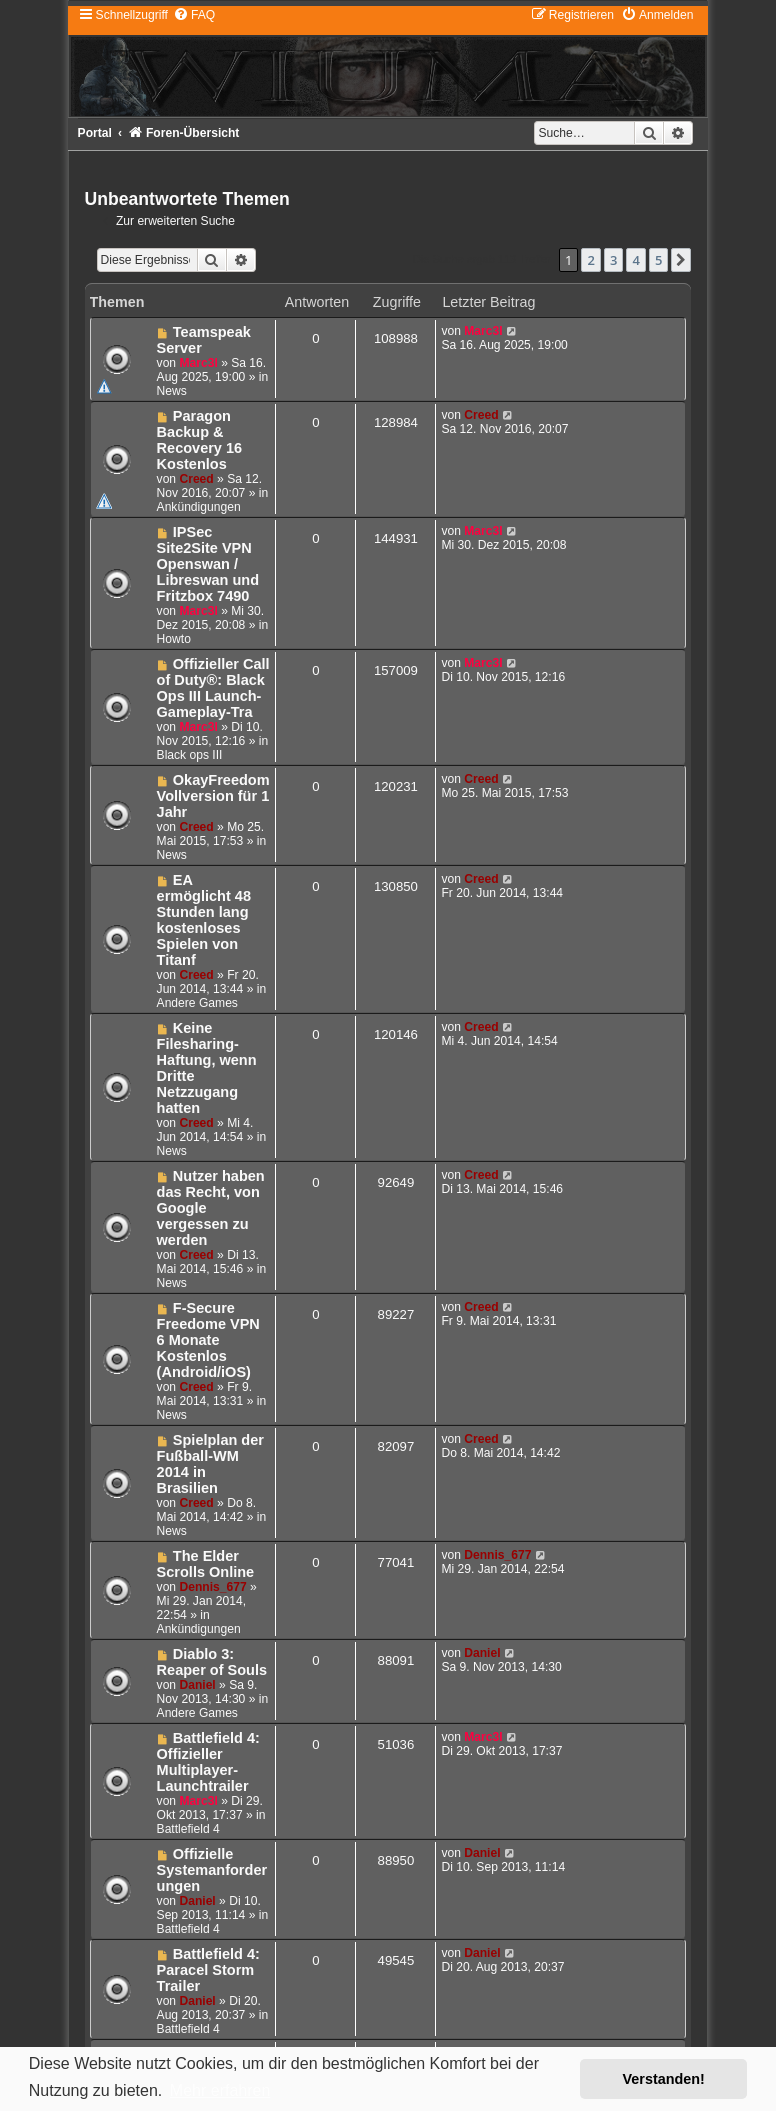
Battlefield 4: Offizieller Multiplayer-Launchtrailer (208, 1762)
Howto (174, 639)
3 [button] (613, 260)
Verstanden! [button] (664, 2079)
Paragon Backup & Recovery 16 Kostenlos (200, 440)
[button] (681, 260)
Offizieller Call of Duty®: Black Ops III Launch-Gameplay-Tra (213, 688)
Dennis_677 (212, 1587)
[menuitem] (194, 15)
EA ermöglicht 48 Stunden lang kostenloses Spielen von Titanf (204, 920)
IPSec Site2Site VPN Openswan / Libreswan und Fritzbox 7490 (208, 564)
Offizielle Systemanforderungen (212, 1870)
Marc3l (198, 363)
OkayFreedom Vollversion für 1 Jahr (213, 796)
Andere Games (197, 1003)
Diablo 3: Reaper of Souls (212, 1662)
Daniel (197, 1685)
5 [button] (658, 260)
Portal (95, 133)
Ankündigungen (199, 507)
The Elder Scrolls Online (206, 1564)
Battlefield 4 (188, 1829)
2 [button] (590, 260)
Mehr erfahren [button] (220, 2090)
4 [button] (635, 260)
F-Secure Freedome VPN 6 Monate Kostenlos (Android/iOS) (208, 1340)
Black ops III (190, 755)
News (172, 391)
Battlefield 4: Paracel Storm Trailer (208, 1970)
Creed (196, 479)
